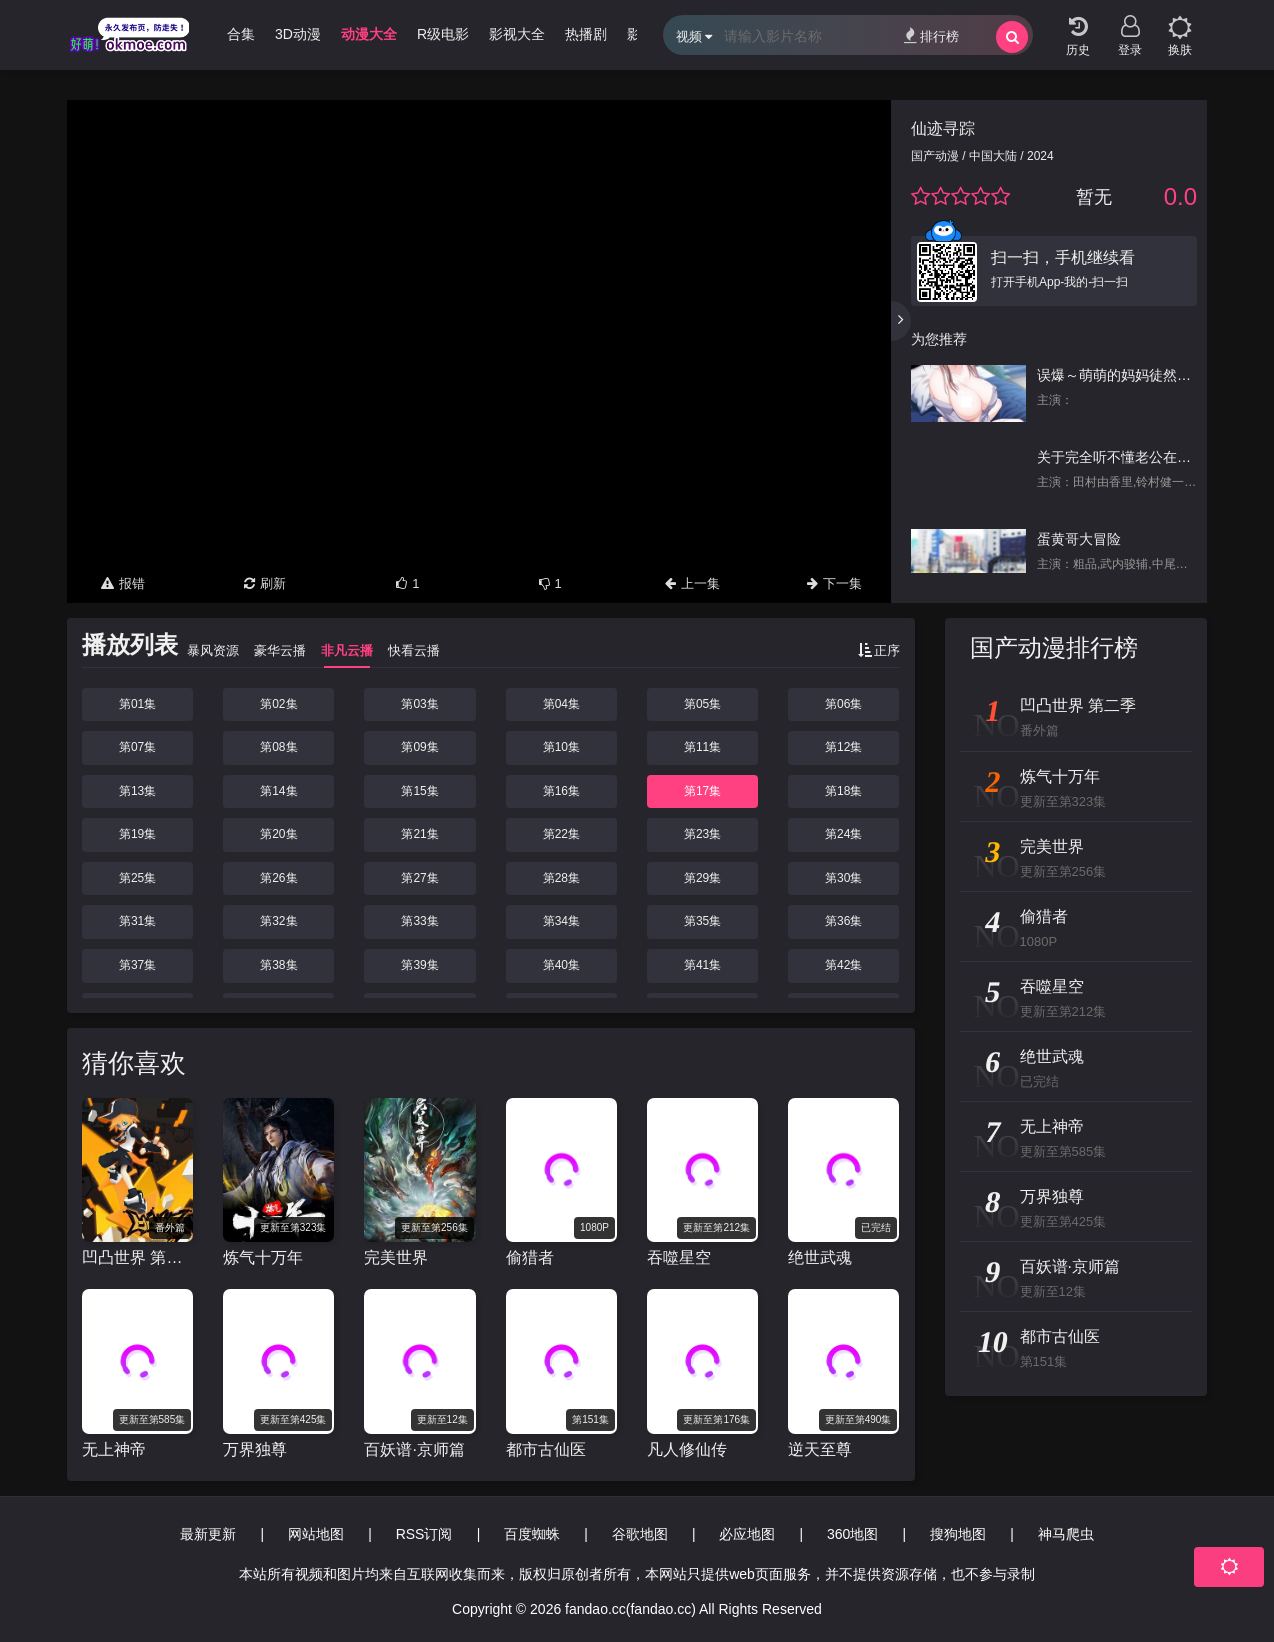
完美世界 (396, 1257)
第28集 (561, 878)
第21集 (419, 834)
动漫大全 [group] (369, 34)
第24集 (843, 834)
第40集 (561, 965)
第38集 (278, 965)
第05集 (702, 704)
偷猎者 (530, 1257)
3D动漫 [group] (298, 34)
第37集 (137, 965)
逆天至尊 (820, 1449)
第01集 (137, 704)
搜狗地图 (958, 1534)
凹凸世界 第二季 (137, 1257)
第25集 (137, 878)
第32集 (278, 921)
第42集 (843, 965)
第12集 (843, 747)
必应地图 (747, 1534)
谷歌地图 (640, 1534)
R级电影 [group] (443, 34)
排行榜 (931, 35)
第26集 (278, 878)
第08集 (278, 747)
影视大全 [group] (517, 34)
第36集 (843, 921)
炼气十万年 (263, 1257)
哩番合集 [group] (227, 34)
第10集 (561, 747)
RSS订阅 (424, 1534)
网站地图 (316, 1534)
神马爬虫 (1066, 1534)
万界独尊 (255, 1449)
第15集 (419, 791)
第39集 (419, 965)
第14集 (278, 791)
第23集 (702, 834)
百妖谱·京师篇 (414, 1449)
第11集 (702, 747)
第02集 (278, 704)
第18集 (843, 791)
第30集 (843, 878)
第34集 (561, 921)
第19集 (137, 834)
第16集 (561, 791)
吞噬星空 (679, 1257)
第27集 (419, 878)
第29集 (702, 878)
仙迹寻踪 (943, 128)
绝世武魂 (820, 1257)
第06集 (843, 704)
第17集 (702, 791)
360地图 (852, 1534)
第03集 (419, 704)
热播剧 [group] (586, 34)
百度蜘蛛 (532, 1534)
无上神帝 (114, 1449)
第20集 (278, 834)
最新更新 (208, 1534)
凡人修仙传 (687, 1449)
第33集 (419, 921)
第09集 (419, 747)
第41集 (702, 965)
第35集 (702, 921)
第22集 (561, 834)
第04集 (561, 704)
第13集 (137, 791)
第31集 (137, 921)
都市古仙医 (546, 1449)
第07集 (137, 747)
